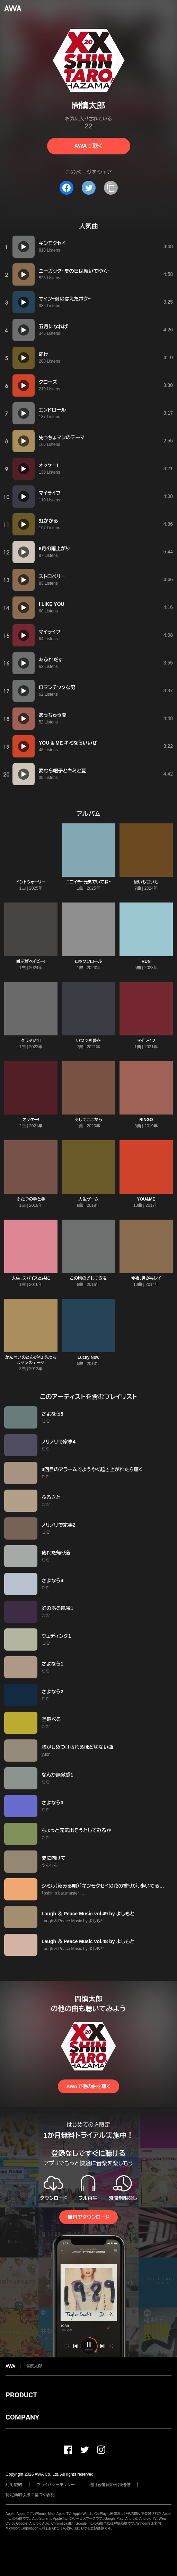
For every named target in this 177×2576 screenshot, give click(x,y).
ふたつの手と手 (30, 1199)
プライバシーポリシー (55, 2484)
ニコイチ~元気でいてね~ (88, 882)
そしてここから (88, 1119)
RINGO (146, 1119)
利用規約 (14, 2484)
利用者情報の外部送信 (110, 2484)
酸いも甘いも (146, 882)
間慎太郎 (34, 2366)
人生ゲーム (88, 1199)
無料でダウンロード (88, 2217)
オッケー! (31, 1119)
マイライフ (146, 1040)
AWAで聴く (88, 146)
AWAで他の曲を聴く (88, 2086)
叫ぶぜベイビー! (30, 961)
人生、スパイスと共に (31, 1278)
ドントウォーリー (30, 882)
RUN (146, 961)
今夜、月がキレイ (146, 1278)
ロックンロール (88, 961)
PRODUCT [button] (21, 2395)
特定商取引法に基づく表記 (30, 2494)
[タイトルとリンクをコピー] (111, 188)
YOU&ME (146, 1199)
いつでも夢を (88, 1040)
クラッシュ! (31, 1040)
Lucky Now (88, 1357)
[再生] (23, 246)
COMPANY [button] (22, 2417)
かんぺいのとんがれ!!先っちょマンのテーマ (31, 1360)
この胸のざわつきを (88, 1278)
